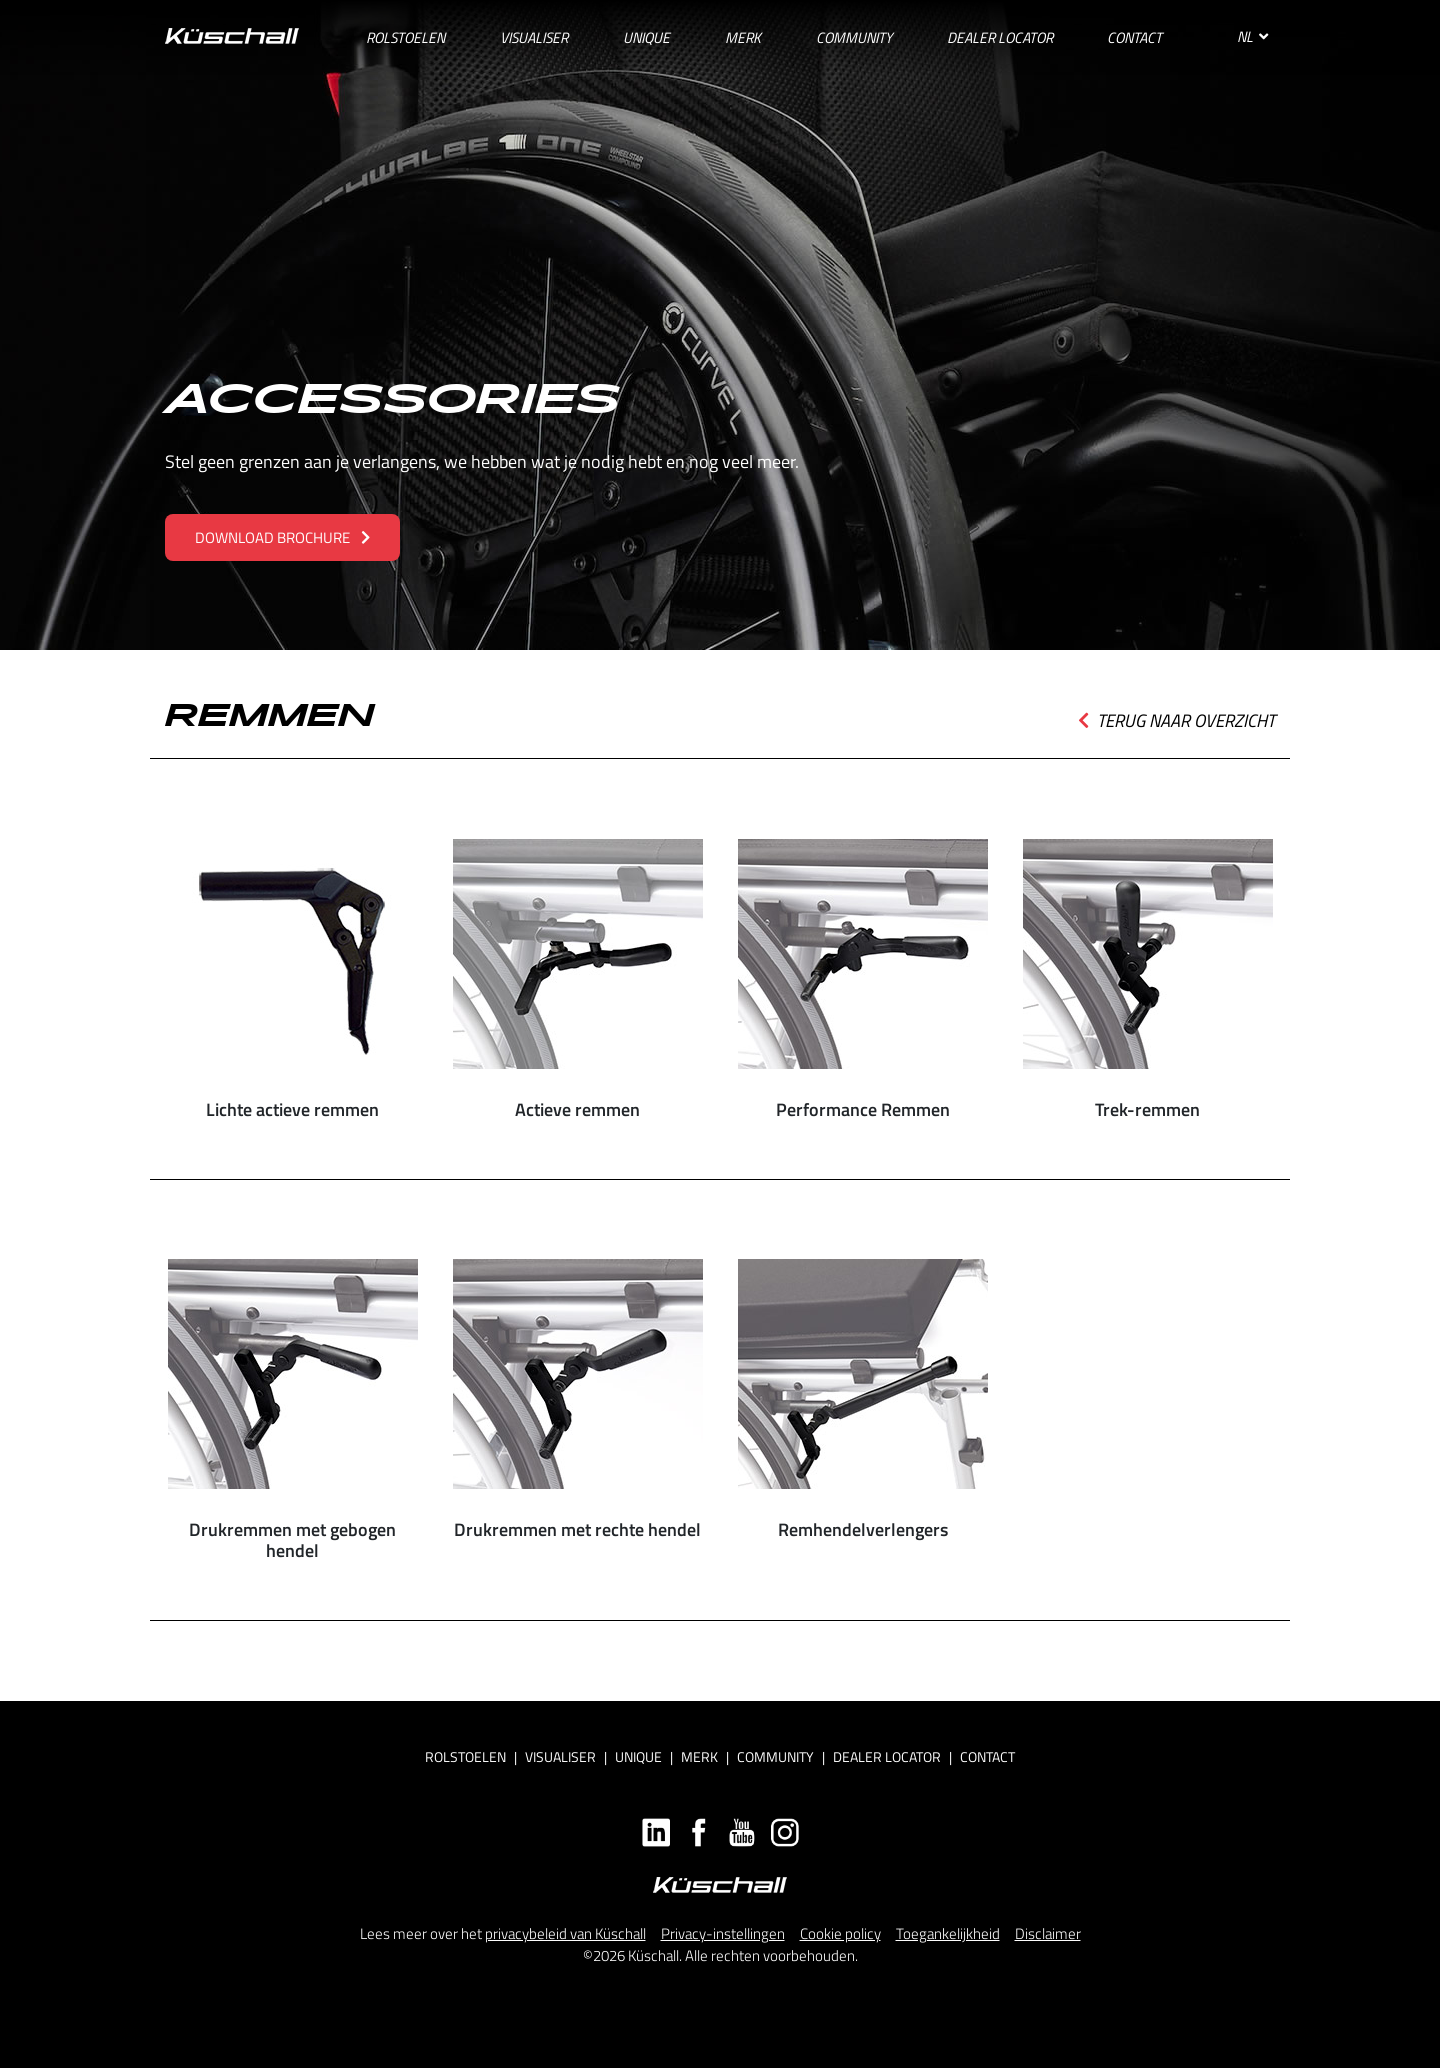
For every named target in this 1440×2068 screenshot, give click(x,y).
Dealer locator (887, 1756)
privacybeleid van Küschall (565, 1933)
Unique (638, 1756)
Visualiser (560, 1756)
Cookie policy (840, 1933)
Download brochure (282, 537)
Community (775, 1756)
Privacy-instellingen (723, 1933)
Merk (699, 1756)
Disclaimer (1048, 1933)
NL (1252, 36)
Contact (987, 1756)
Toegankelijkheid (948, 1933)
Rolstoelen (465, 1756)
